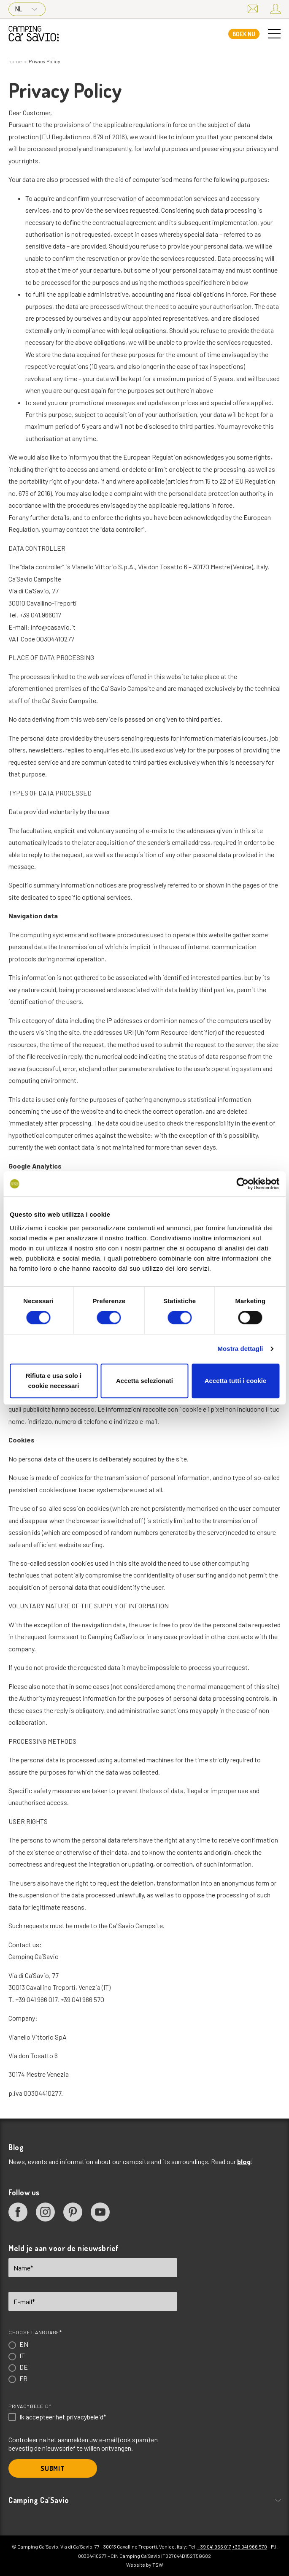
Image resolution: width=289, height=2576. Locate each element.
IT (22, 2355)
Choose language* (35, 2332)
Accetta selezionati (144, 1380)
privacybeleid (84, 2417)
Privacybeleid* (29, 2406)
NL (26, 9)
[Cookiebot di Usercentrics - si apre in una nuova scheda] (242, 1183)
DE (23, 2367)
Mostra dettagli (240, 1348)
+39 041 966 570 (249, 2546)
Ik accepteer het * (62, 2417)
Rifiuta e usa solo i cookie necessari (54, 1380)
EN (23, 2344)
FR (23, 2378)
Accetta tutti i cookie (236, 1380)
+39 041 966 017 (214, 2546)
